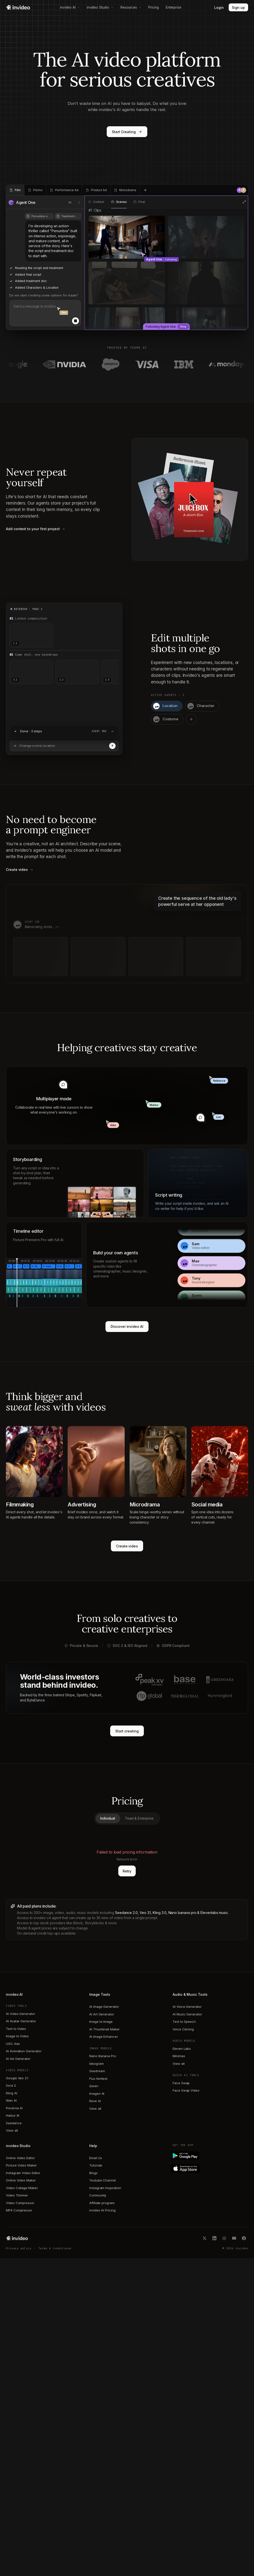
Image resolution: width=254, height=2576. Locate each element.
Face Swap (181, 2083)
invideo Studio (100, 7)
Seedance (13, 2123)
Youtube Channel (102, 2180)
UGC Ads (13, 2044)
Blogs (93, 2173)
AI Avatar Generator (21, 2021)
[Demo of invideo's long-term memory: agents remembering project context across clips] (190, 499)
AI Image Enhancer (103, 2036)
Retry (127, 1871)
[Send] (75, 320)
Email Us (95, 2158)
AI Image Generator (104, 2007)
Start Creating (127, 132)
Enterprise (173, 7)
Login (219, 7)
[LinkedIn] (214, 2238)
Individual (107, 1818)
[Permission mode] (70, 202)
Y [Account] (243, 190)
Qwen (93, 2086)
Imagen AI (96, 2093)
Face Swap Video (186, 2090)
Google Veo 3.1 (17, 2078)
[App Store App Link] (210, 2168)
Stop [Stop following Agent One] (183, 326)
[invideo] (17, 2238)
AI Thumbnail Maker (104, 2029)
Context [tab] (96, 202)
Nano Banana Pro (102, 2056)
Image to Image (101, 2022)
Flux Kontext (98, 2079)
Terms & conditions (54, 2248)
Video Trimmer (17, 2195)
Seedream (97, 2071)
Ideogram (96, 2064)
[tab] (15, 190)
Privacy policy (18, 2248)
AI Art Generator (101, 2014)
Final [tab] (139, 202)
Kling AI (11, 2093)
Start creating (126, 1731)
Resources (130, 7)
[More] (78, 202)
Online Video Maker (21, 2180)
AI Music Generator (187, 2014)
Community (97, 2195)
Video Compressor (20, 2203)
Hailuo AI (12, 2115)
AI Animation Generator (24, 2051)
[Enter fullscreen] (244, 202)
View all (12, 2130)
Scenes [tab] (119, 202)
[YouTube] (234, 2238)
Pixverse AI (14, 2108)
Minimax (179, 2056)
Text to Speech (184, 2022)
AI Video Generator (20, 2014)
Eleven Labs (182, 2049)
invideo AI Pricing (102, 2210)
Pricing (153, 7)
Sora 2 (11, 2085)
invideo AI (70, 7)
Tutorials (95, 2165)
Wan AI (11, 2100)
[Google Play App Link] (210, 2156)
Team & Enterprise (139, 1818)
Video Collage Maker (22, 2188)
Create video (127, 1546)
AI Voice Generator (187, 2007)
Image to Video (17, 2036)
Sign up (238, 7)
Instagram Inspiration (105, 2188)
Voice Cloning (183, 2029)
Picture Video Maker (21, 2165)
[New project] (145, 190)
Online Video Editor (20, 2158)
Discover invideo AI (127, 1326)
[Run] (112, 746)
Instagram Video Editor (23, 2173)
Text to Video (16, 2029)
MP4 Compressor (19, 2210)
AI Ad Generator (18, 2059)
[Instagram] (224, 2238)
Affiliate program (102, 2203)
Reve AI (95, 2101)
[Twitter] (204, 2238)
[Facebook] (244, 2238)
